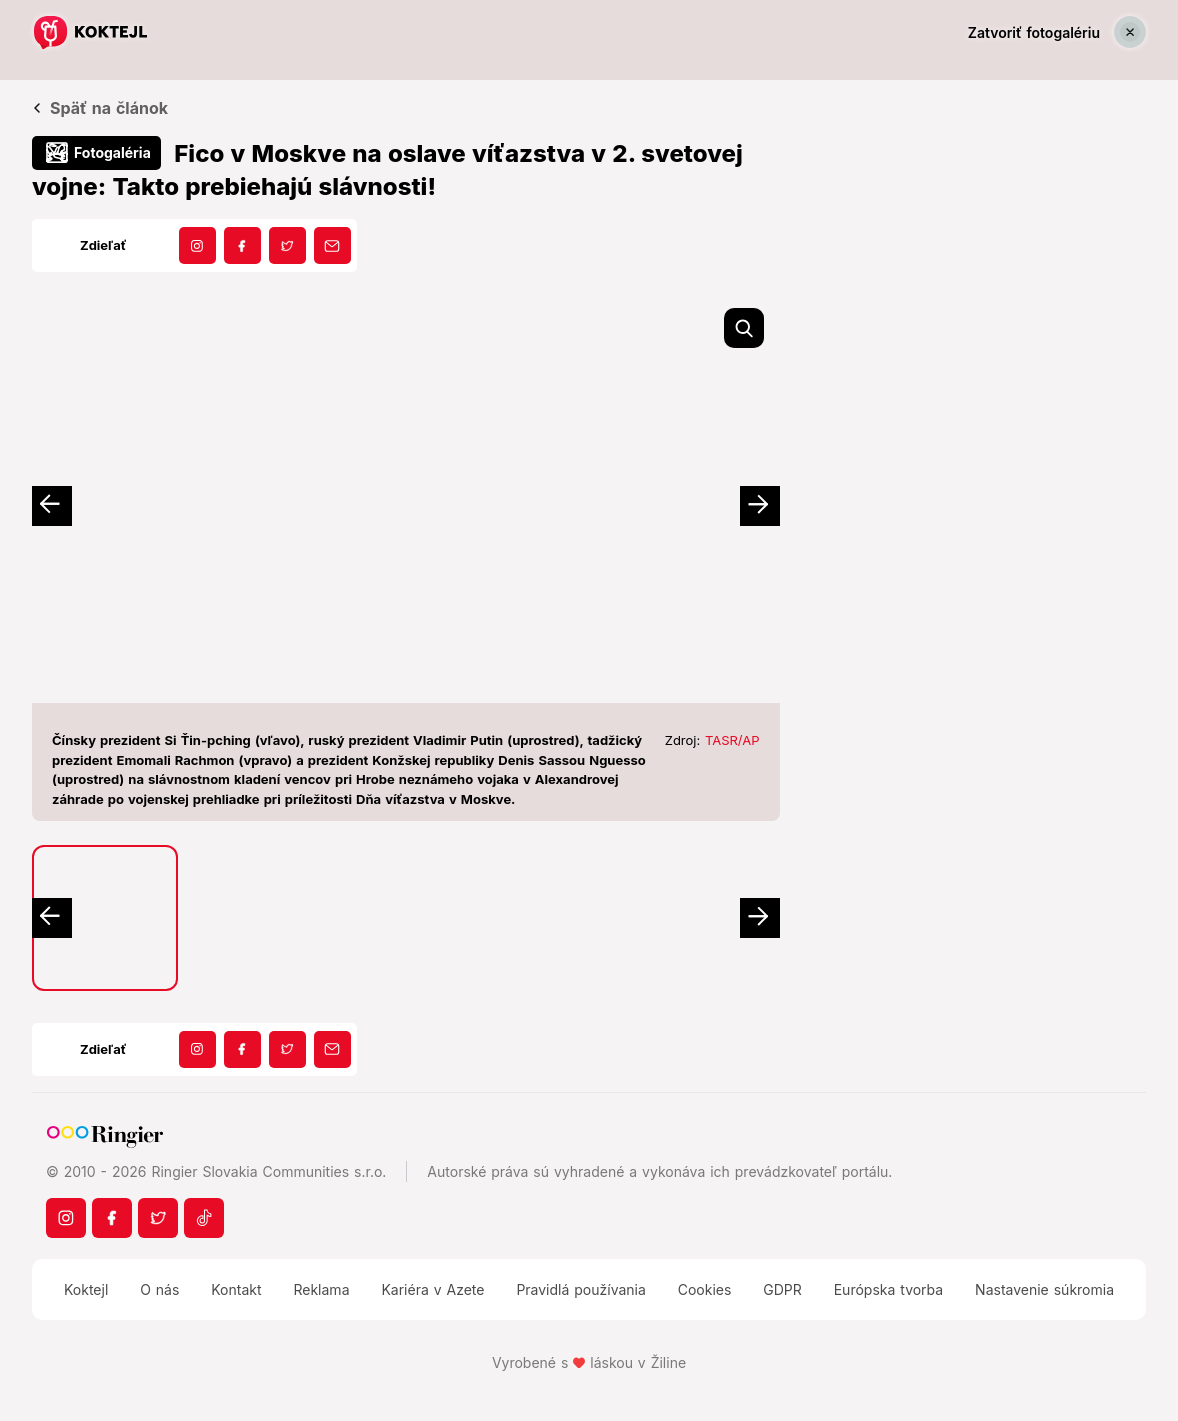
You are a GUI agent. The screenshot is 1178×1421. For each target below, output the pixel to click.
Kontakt (236, 1289)
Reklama (321, 1289)
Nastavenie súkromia (1044, 1289)
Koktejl (86, 1289)
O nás (159, 1289)
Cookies (705, 1289)
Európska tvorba (888, 1289)
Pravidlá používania (580, 1289)
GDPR (782, 1289)
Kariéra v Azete (432, 1289)
